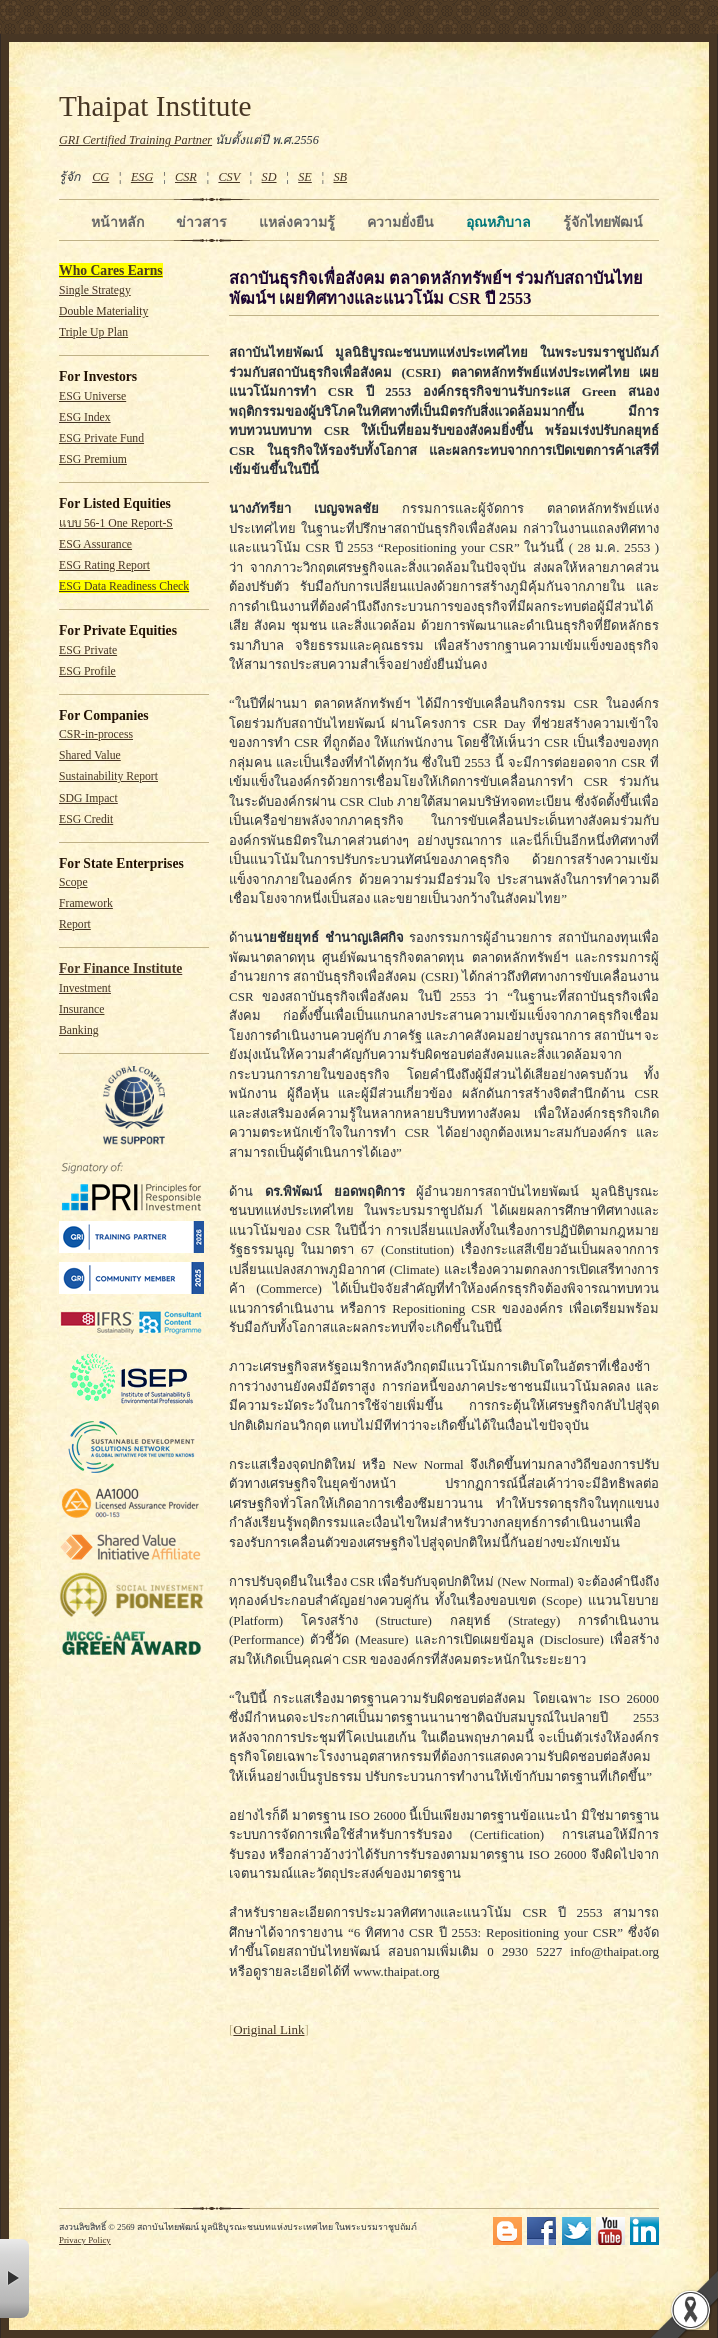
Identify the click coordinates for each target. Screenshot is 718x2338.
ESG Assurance (95, 544)
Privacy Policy (85, 2240)
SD (269, 177)
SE (305, 177)
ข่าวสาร (201, 222)
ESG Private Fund (101, 438)
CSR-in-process (96, 734)
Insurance (81, 1009)
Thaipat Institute (155, 106)
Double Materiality (103, 311)
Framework (86, 903)
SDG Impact (88, 798)
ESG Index (85, 417)
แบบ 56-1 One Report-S (116, 523)
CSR (186, 177)
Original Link (268, 2029)
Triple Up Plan (93, 332)
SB (341, 177)
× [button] (14, 2278)
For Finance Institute (120, 968)
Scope (73, 882)
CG (100, 177)
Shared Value (90, 755)
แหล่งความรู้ (297, 222)
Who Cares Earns (111, 270)
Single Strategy (95, 290)
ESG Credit (86, 819)
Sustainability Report (108, 776)
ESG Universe (92, 396)
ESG (142, 177)
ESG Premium (93, 459)
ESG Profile (87, 671)
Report (75, 924)
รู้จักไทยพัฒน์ (603, 222)
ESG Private (88, 650)
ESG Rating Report (104, 565)
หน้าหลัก (117, 222)
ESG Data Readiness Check (124, 586)
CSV (229, 177)
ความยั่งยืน (400, 222)
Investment (85, 988)
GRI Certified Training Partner (135, 140)
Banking (79, 1030)
